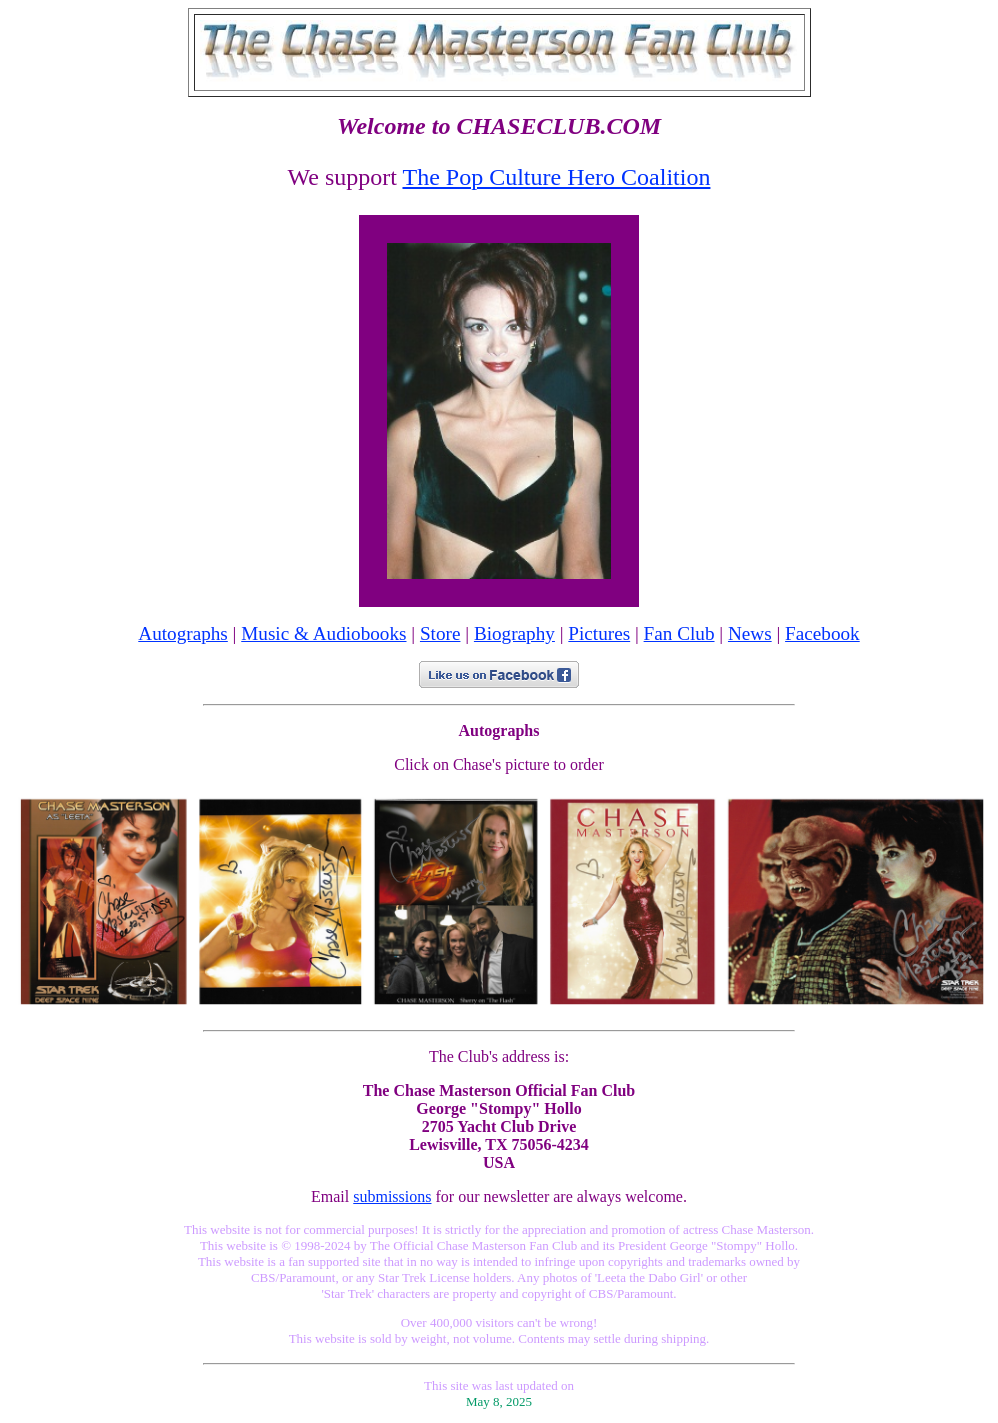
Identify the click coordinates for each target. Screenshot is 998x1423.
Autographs (183, 633)
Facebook (822, 633)
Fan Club (679, 633)
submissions (392, 1196)
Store (440, 633)
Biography (514, 633)
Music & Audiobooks (323, 633)
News (750, 633)
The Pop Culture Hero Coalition (556, 177)
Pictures (599, 633)
